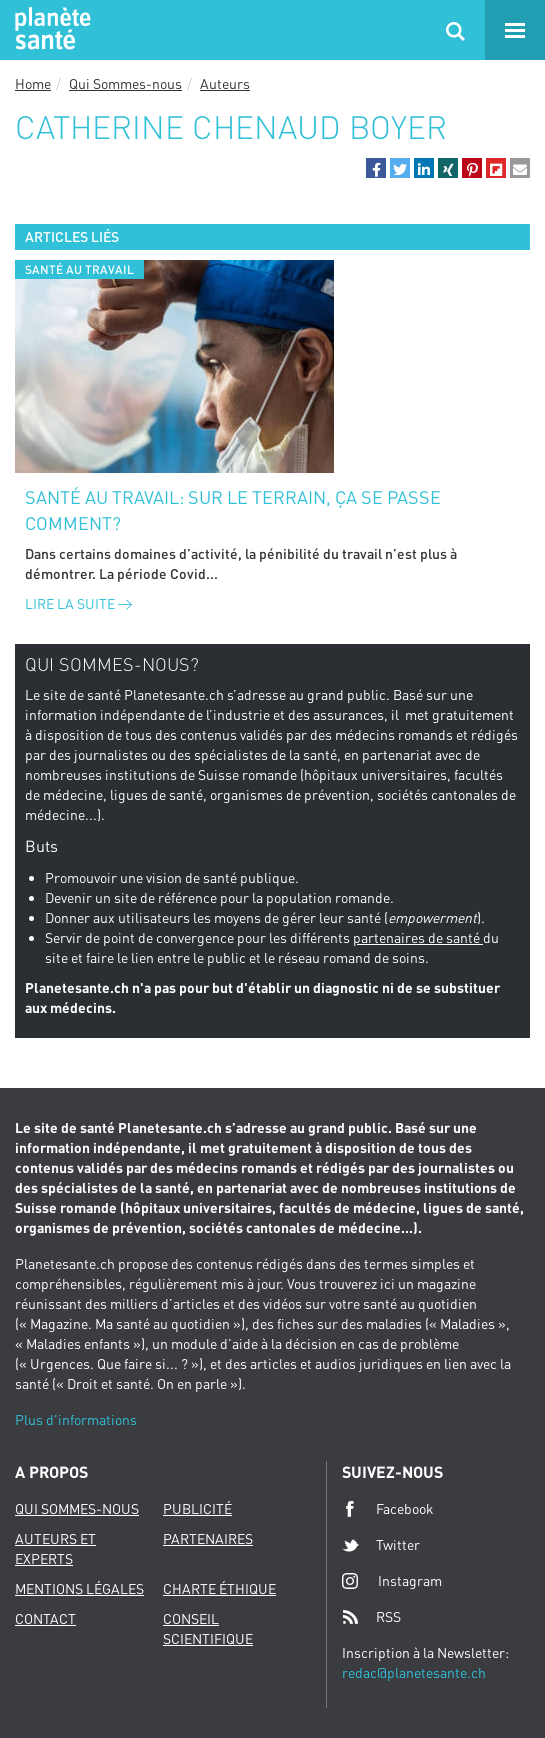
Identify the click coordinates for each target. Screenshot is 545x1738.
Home (33, 83)
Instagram (392, 1580)
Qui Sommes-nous (125, 83)
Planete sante (50, 30)
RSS (371, 1617)
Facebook (388, 1509)
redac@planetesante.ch (414, 1672)
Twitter (381, 1545)
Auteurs (225, 83)
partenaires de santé (418, 937)
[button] (376, 168)
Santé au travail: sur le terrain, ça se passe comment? (233, 510)
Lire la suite (78, 603)
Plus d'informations (76, 1419)
